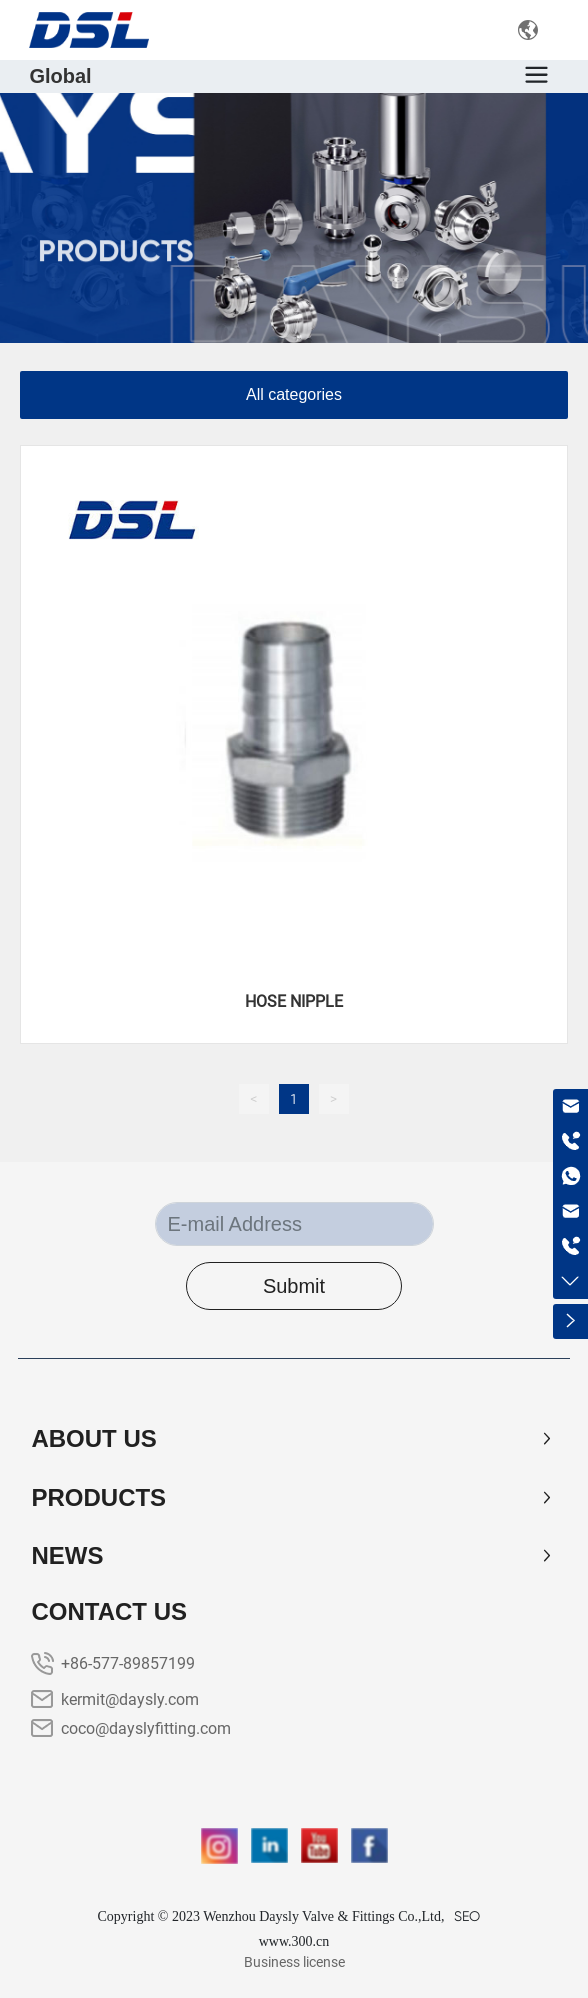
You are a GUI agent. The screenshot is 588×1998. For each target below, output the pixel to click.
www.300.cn (294, 1941)
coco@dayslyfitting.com (146, 1728)
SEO (467, 1916)
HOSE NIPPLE (294, 1001)
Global (60, 76)
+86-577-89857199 (128, 1663)
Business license (294, 1962)
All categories (294, 394)
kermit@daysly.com (130, 1699)
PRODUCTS (115, 268)
